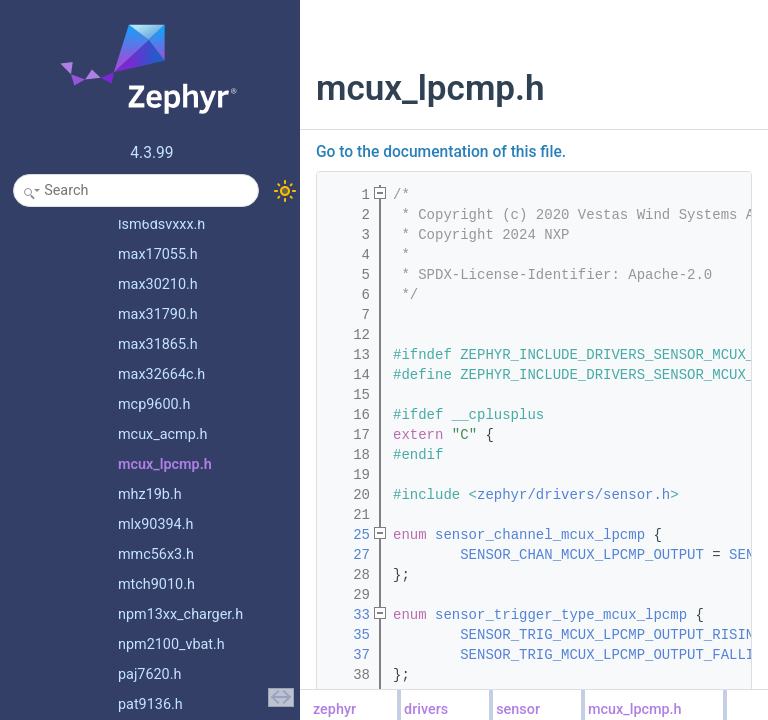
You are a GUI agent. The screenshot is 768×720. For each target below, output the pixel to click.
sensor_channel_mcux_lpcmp (540, 535)
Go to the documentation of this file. (441, 152)
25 (349, 535)
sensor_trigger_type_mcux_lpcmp (561, 615)
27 (349, 555)
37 (349, 655)
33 (349, 615)
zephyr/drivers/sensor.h (573, 495)
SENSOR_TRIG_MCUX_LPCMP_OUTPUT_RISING (611, 635)
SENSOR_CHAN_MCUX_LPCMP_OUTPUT (582, 555)
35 (349, 635)
